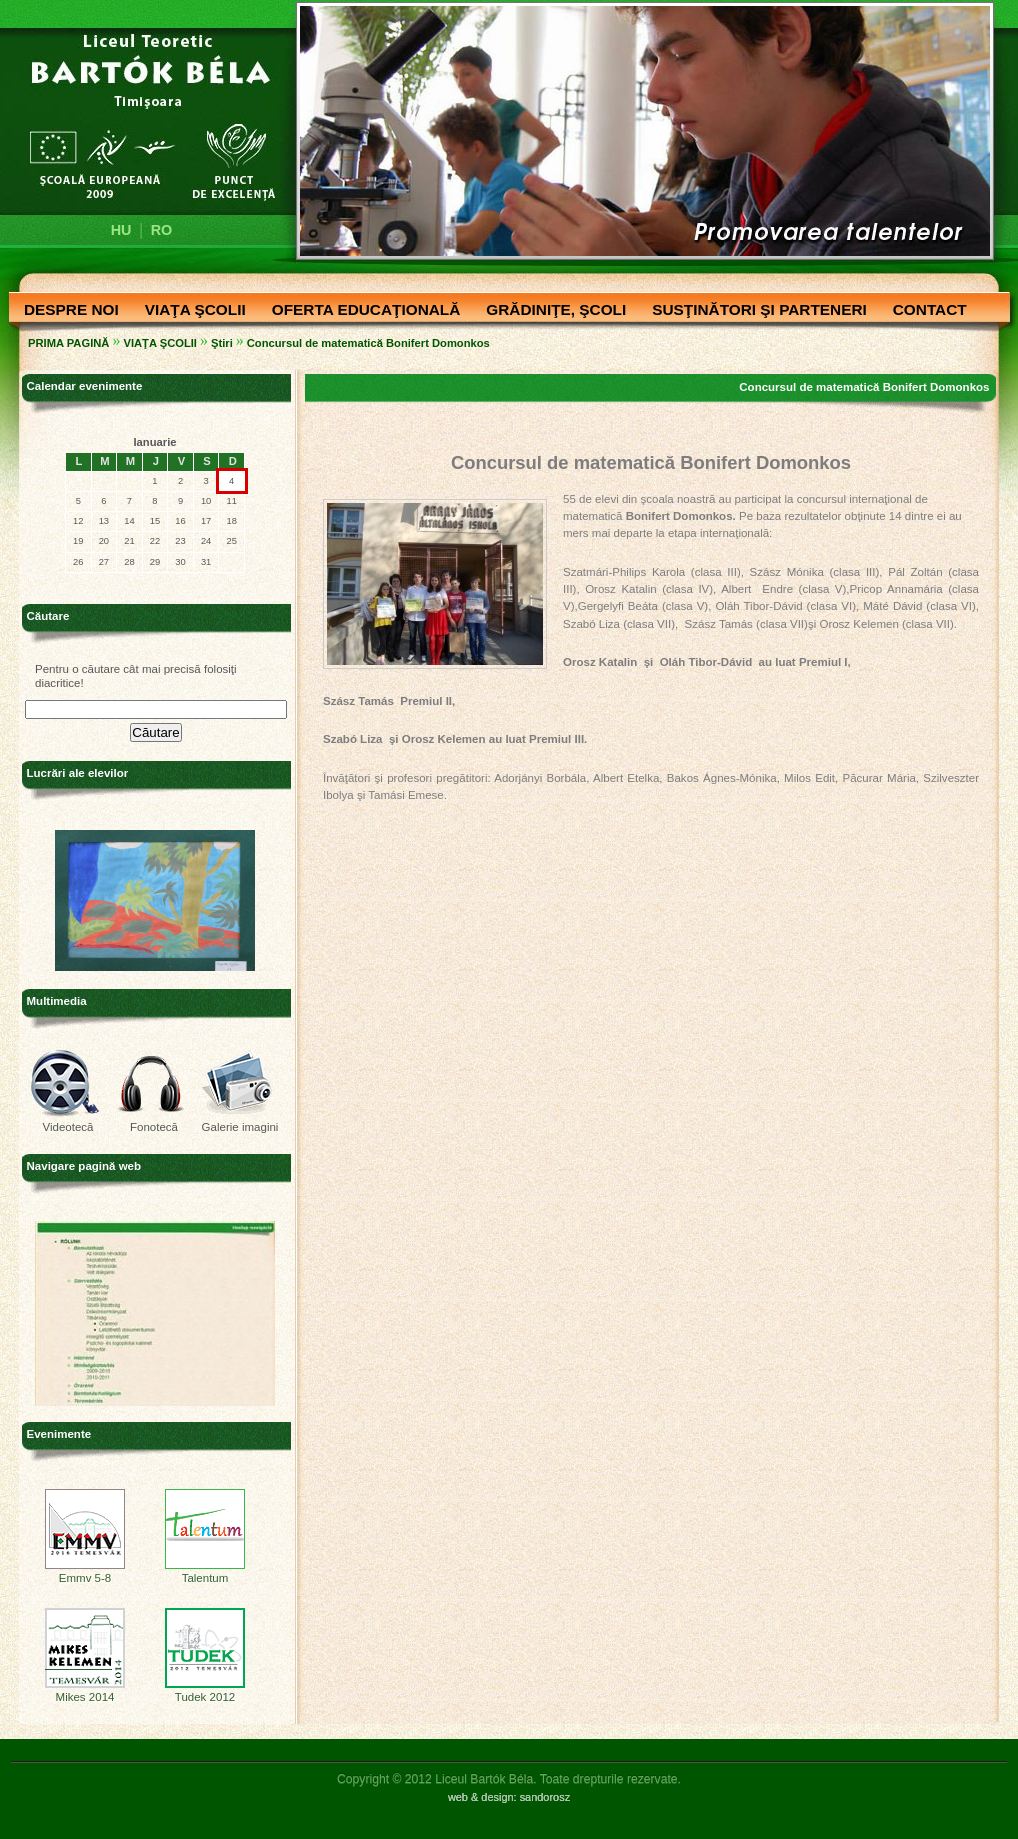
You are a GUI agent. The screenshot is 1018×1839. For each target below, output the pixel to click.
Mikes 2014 (85, 1692)
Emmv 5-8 (85, 1573)
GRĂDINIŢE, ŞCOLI (551, 311)
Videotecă (67, 1127)
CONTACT (925, 311)
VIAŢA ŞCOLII (190, 311)
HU (121, 230)
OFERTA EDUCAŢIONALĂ (361, 311)
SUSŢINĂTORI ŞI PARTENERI (754, 311)
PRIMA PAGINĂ (68, 343)
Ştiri (222, 343)
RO (162, 230)
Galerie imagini (240, 1127)
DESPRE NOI (66, 311)
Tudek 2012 (205, 1692)
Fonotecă (154, 1127)
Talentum (205, 1573)
